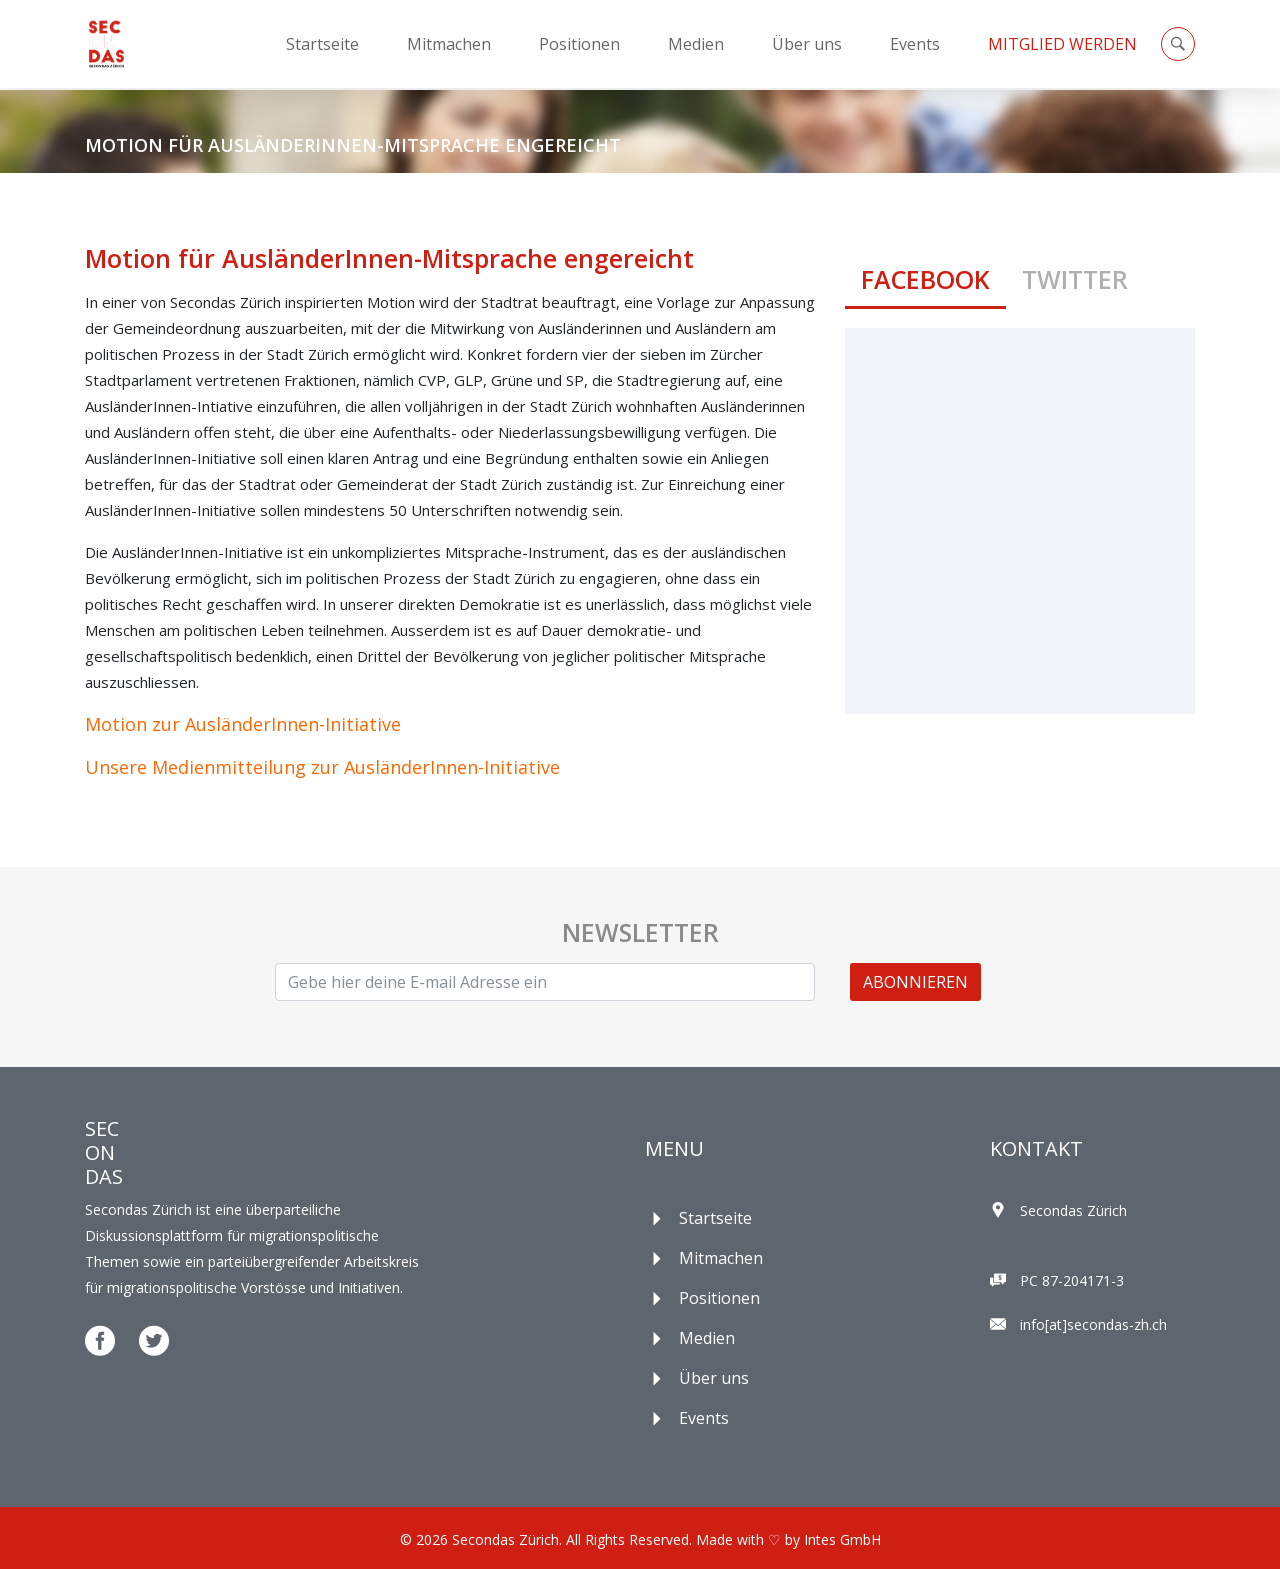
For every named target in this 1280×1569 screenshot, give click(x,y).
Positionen (579, 44)
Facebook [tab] (925, 279)
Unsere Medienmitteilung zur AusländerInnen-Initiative (322, 767)
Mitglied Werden (1062, 44)
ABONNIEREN (915, 982)
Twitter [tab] (1075, 279)
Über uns (807, 44)
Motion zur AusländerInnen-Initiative (243, 724)
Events (915, 44)
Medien (696, 44)
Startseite (322, 44)
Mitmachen (449, 44)
